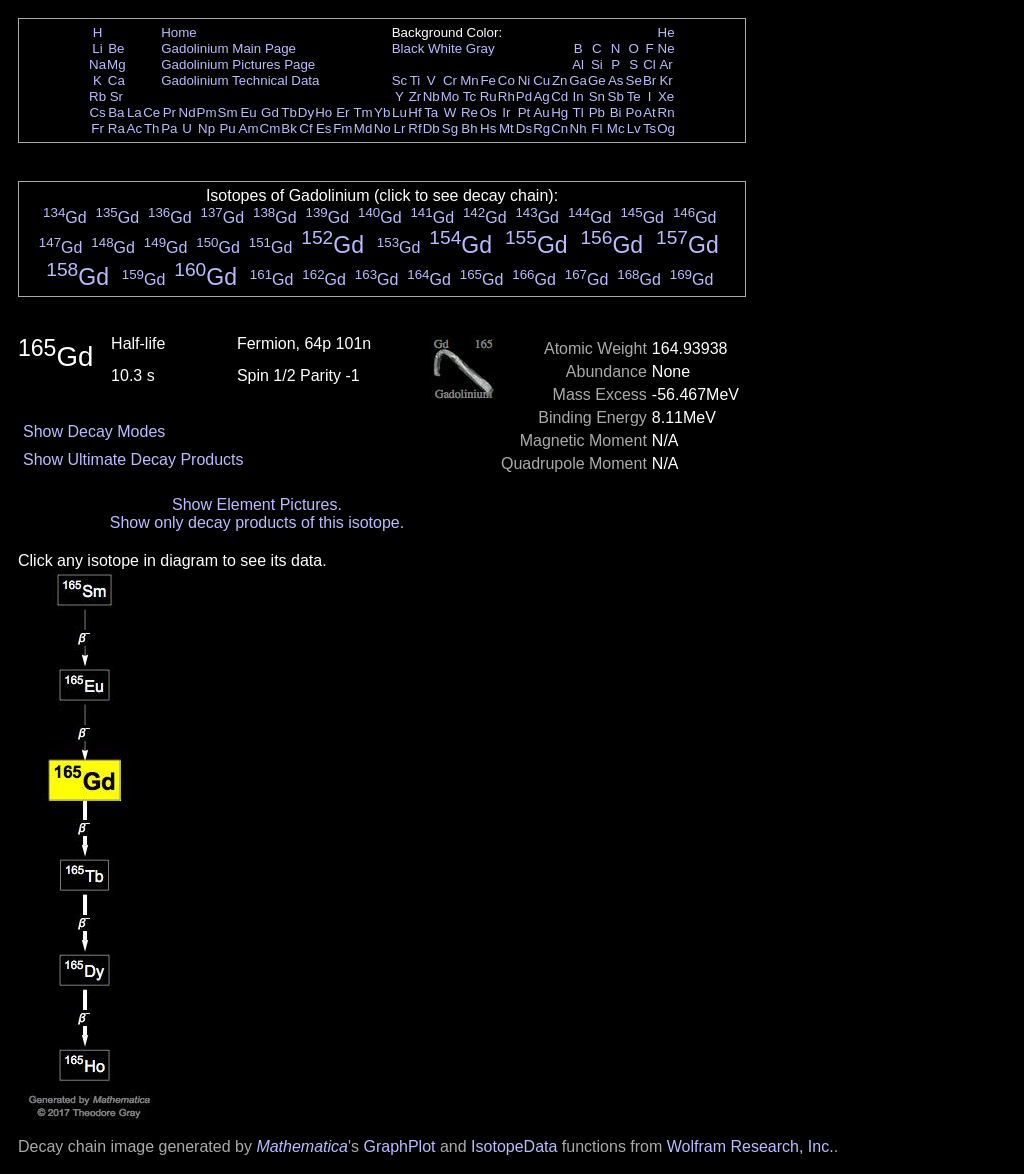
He (666, 32)
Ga (578, 80)
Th (152, 128)
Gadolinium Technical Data (240, 80)
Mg (116, 64)
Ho (323, 112)
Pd (524, 96)
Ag (541, 96)
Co (506, 80)
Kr (665, 80)
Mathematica (302, 1146)
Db (431, 128)
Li (97, 48)
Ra (116, 128)
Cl (649, 64)
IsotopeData (514, 1146)
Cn (559, 128)
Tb (289, 112)
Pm (207, 112)
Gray (480, 48)
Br (649, 80)
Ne (666, 48)
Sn (597, 96)
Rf (414, 128)
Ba (116, 112)
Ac (135, 128)
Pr (169, 112)
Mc (616, 128)
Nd (187, 112)
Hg (559, 112)
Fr (97, 128)
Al (578, 64)
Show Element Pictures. (257, 504)
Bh (469, 128)
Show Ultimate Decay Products (133, 459)
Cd (559, 96)
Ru (488, 96)
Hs (488, 128)
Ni (524, 80)
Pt (524, 112)
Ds (524, 128)
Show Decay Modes (94, 431)
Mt (506, 128)
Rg (541, 128)
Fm (342, 128)
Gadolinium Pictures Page (238, 64)
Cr (450, 80)
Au (541, 112)
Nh (578, 128)
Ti (415, 80)
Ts (649, 128)
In (578, 96)
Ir (506, 112)
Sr (116, 96)
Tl (578, 112)
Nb (431, 96)
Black (408, 48)
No (382, 128)
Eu (248, 112)
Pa (169, 128)
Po (634, 112)
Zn (560, 80)
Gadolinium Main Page (228, 48)
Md (363, 128)
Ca (116, 80)
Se (634, 80)
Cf (305, 128)
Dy (306, 112)
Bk (289, 128)
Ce (151, 112)
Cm (270, 128)
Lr (400, 128)
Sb (616, 96)
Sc (400, 80)
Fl (596, 128)
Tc (469, 96)
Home (179, 32)
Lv (634, 128)
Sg (450, 128)
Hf (414, 112)
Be (116, 48)
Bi (616, 112)
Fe (488, 80)
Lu (399, 112)
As (616, 80)
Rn (666, 112)
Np (206, 128)
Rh (506, 96)
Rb (97, 96)
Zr (415, 96)
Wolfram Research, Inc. (750, 1146)
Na (97, 64)
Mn (469, 80)
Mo (450, 96)
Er (342, 112)
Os (488, 112)
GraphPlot (399, 1146)
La (134, 112)
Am (249, 128)
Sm (228, 112)
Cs (97, 112)
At (649, 112)
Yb (382, 112)
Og (666, 128)
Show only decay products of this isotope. (257, 522)
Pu (227, 128)
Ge (597, 80)
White (445, 48)
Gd (270, 112)
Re (469, 112)
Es (324, 128)
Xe (666, 96)
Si (597, 64)
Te (634, 96)
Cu (541, 80)
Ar (665, 64)
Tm (362, 112)
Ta (431, 112)
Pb (597, 112)
